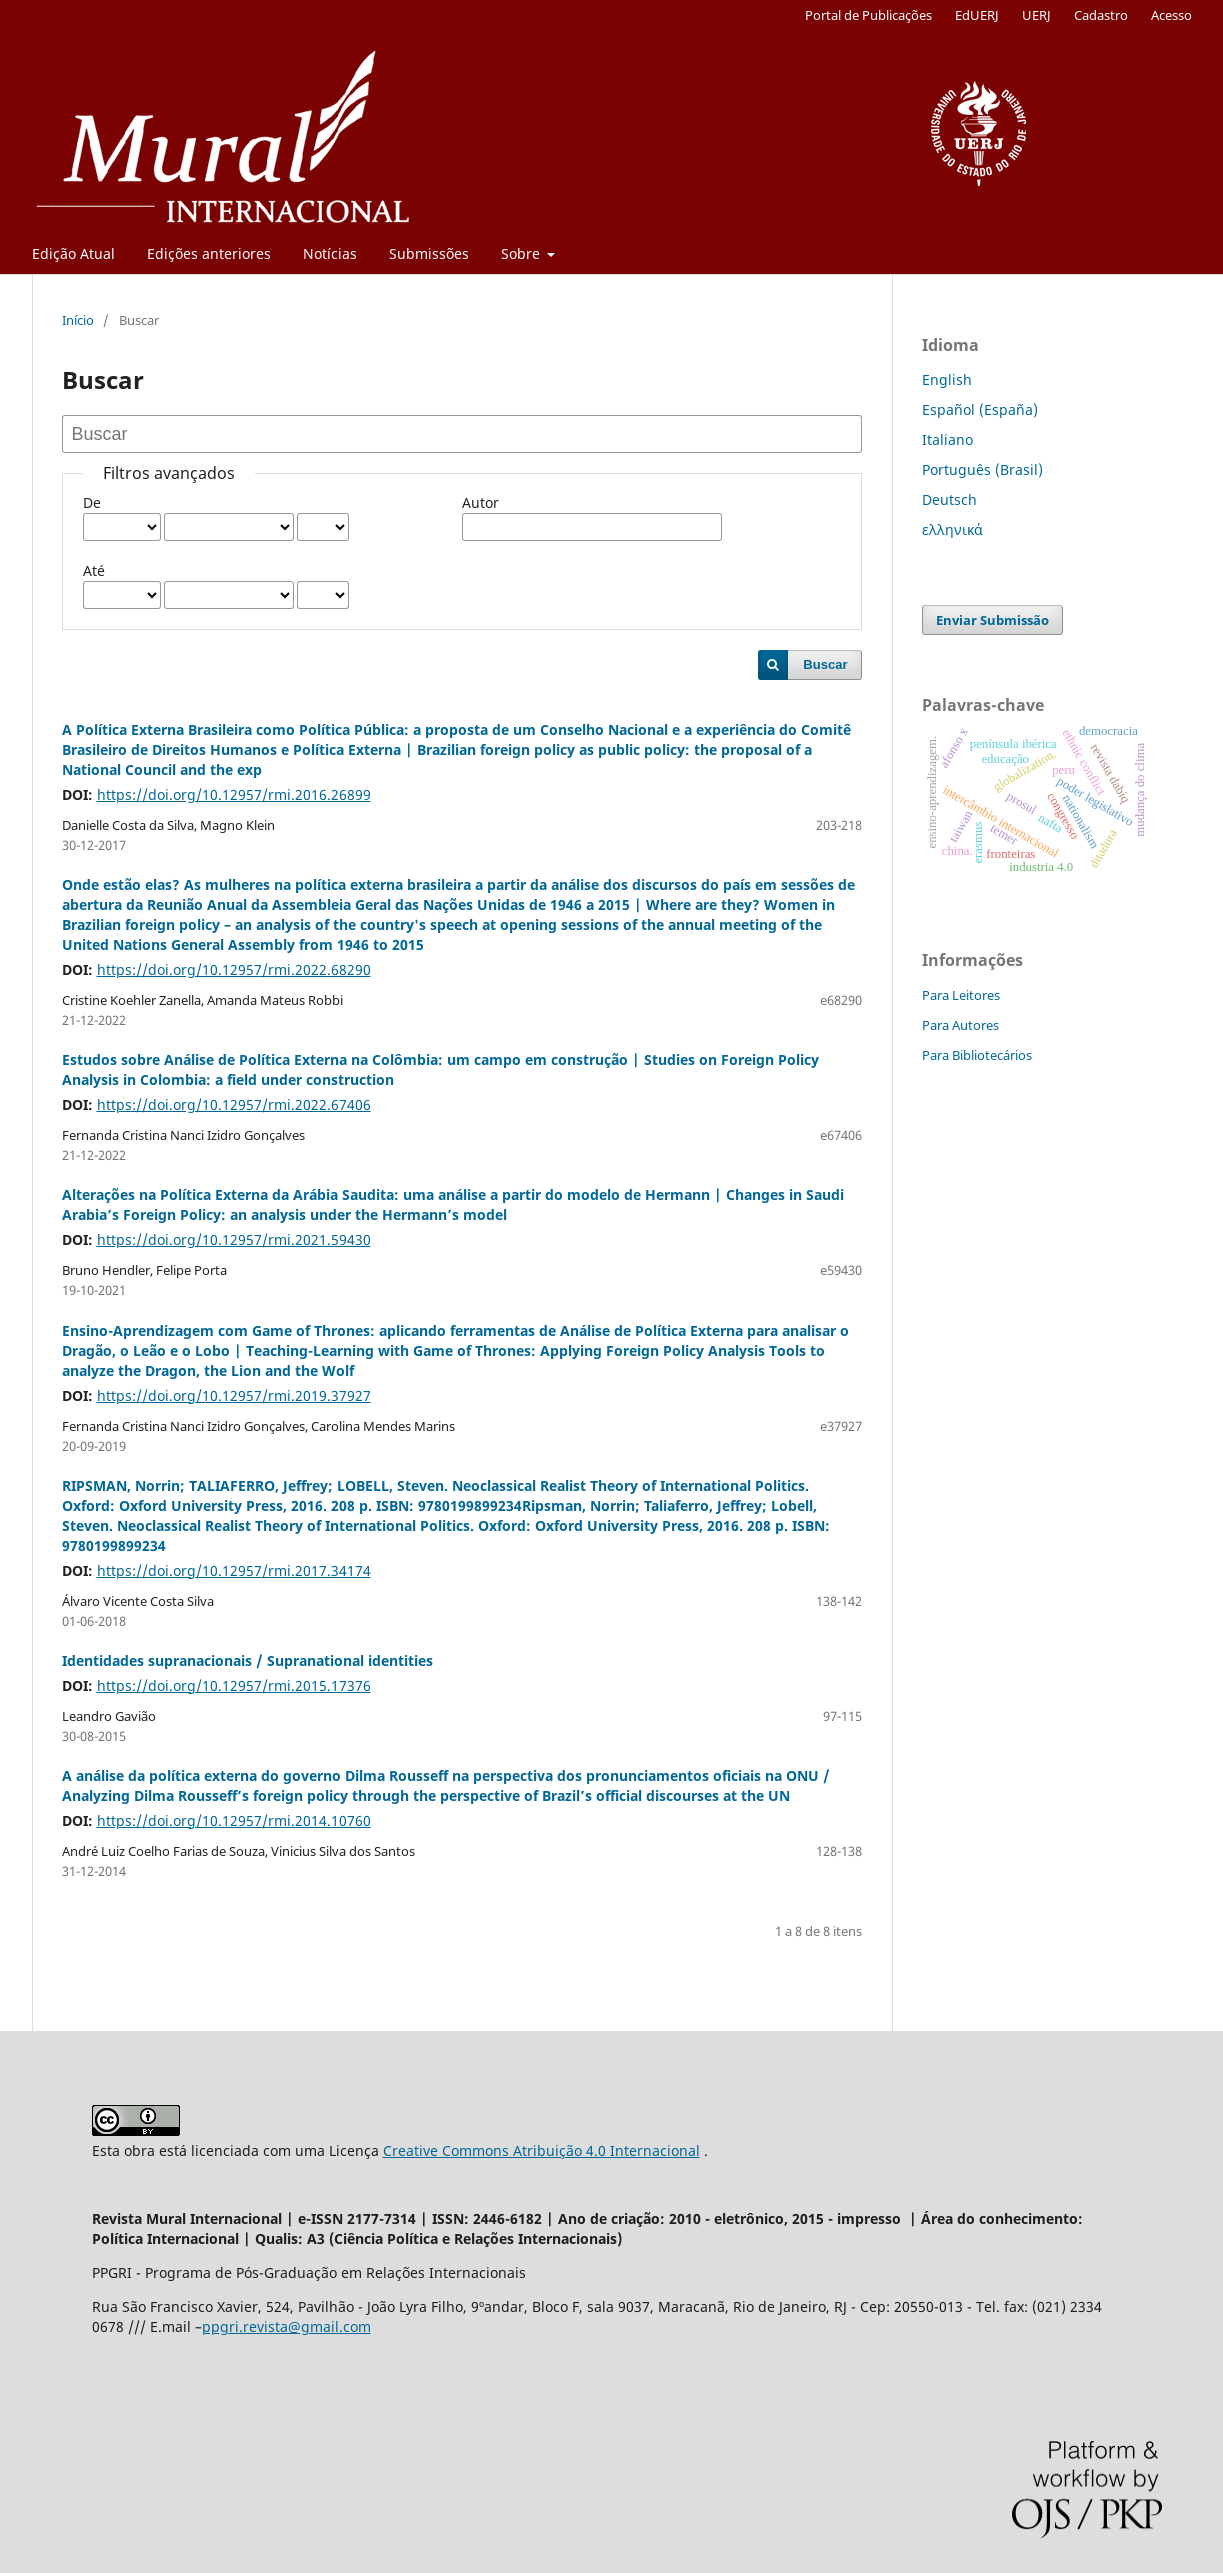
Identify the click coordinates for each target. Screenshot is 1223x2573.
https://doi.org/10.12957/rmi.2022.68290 (234, 969)
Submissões (429, 253)
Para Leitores (961, 995)
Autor (480, 502)
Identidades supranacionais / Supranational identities (247, 1660)
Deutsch (949, 499)
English (947, 379)
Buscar (825, 664)
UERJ (1036, 15)
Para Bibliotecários (977, 1055)
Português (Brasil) (982, 469)
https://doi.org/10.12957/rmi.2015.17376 (234, 1685)
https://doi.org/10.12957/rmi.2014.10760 (234, 1820)
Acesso (1171, 15)
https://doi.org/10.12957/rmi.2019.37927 (234, 1395)
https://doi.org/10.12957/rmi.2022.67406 (234, 1104)
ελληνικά (952, 529)
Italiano (947, 439)
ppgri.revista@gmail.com (286, 2326)
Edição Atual (73, 253)
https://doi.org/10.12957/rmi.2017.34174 (234, 1570)
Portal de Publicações (868, 15)
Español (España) (980, 409)
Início (78, 320)
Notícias (330, 253)
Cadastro (1101, 15)
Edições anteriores (209, 253)
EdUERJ (977, 15)
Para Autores (960, 1025)
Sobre (522, 253)
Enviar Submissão (992, 620)
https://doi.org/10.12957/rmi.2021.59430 (234, 1239)
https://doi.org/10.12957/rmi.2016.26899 (234, 794)
